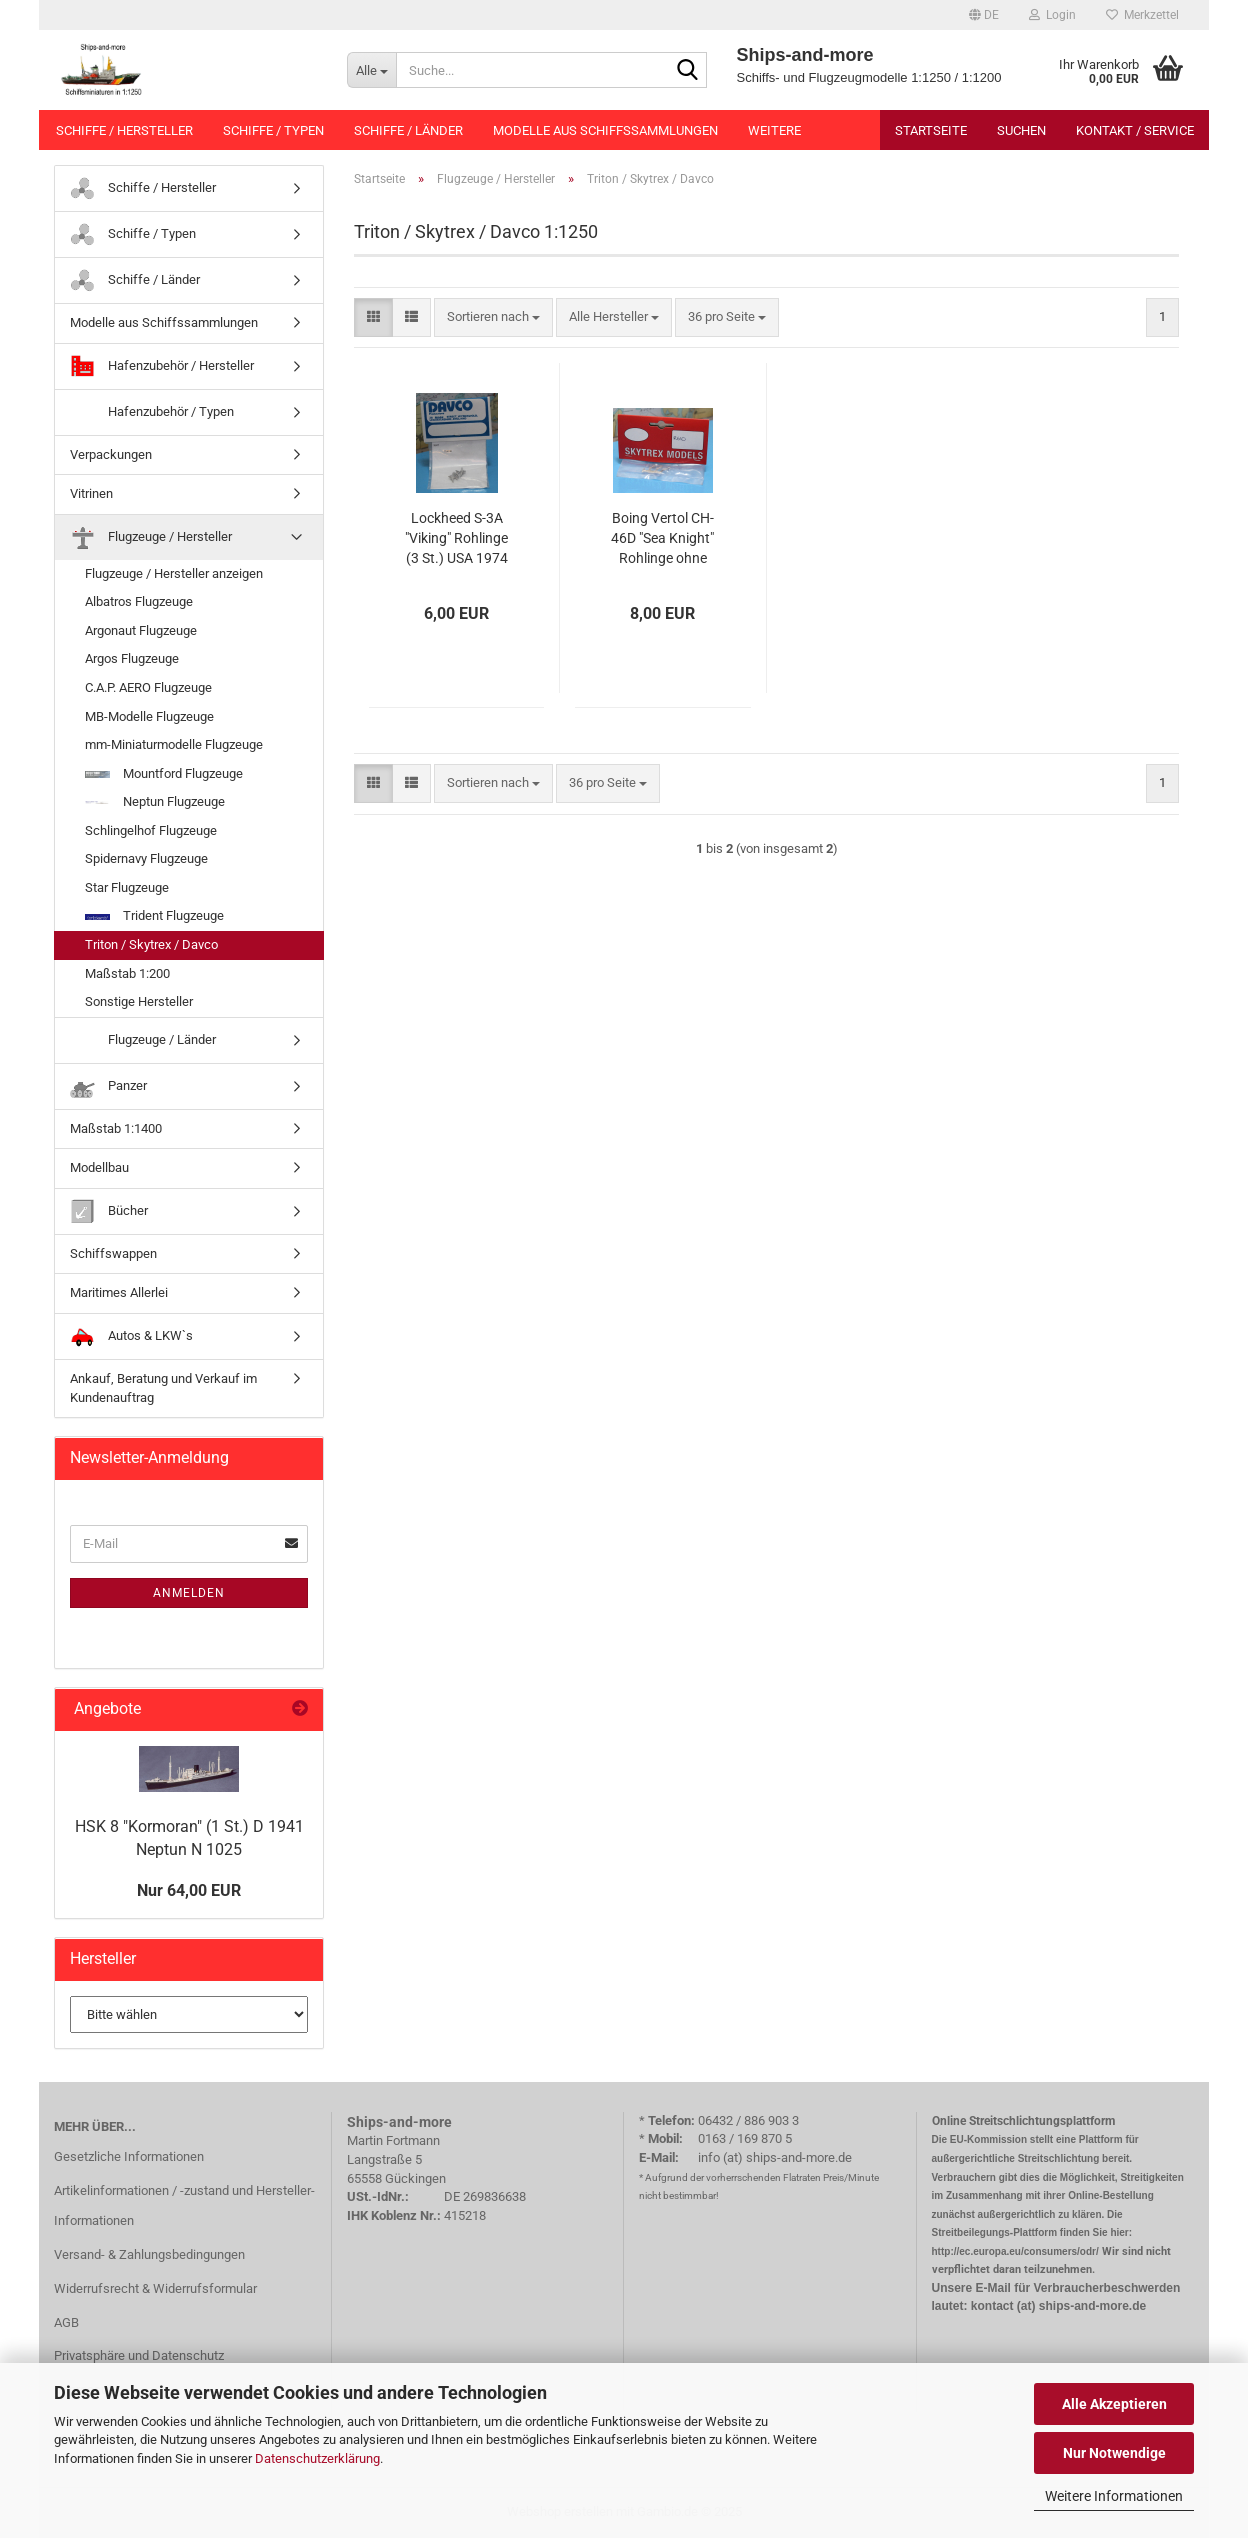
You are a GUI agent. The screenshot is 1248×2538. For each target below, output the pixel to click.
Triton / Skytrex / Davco (151, 944)
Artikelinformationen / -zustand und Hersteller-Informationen (184, 2205)
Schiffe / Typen (273, 130)
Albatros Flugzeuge (139, 601)
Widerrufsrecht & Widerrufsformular (155, 2288)
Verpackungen (111, 454)
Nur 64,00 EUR (189, 1890)
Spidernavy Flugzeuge (146, 858)
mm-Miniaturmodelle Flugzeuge (174, 744)
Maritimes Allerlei (119, 1292)
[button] (984, 15)
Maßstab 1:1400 (116, 1128)
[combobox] (493, 317)
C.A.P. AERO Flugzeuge (148, 687)
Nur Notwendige (1114, 2453)
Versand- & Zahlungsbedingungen (149, 2254)
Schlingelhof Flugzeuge (151, 830)
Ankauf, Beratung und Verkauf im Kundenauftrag (163, 1388)
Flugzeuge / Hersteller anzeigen (174, 573)
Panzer (108, 1086)
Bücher (109, 1211)
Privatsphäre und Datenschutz (139, 2355)
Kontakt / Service (1135, 130)
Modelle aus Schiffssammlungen (605, 130)
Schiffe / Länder (408, 130)
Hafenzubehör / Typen (152, 412)
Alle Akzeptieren (1114, 2404)
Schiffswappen (113, 1253)
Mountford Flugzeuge (164, 773)
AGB (66, 2322)
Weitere (774, 130)
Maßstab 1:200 (127, 973)
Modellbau (99, 1167)
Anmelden (189, 1593)
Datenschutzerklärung (317, 2458)
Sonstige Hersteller (139, 1001)
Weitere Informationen (1114, 2496)
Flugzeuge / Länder (143, 1040)
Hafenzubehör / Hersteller (162, 366)
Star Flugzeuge (127, 887)
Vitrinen (91, 493)
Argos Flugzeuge (132, 658)
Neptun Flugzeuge (155, 801)
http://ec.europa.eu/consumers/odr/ (1015, 2251)
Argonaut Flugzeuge (141, 630)
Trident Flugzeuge (154, 915)
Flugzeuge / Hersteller (151, 537)
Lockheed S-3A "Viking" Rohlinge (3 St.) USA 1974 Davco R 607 (456, 539)
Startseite (931, 130)
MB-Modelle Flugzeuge (149, 716)
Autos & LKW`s (131, 1336)
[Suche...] (371, 70)
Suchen (1021, 130)
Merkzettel (1142, 15)
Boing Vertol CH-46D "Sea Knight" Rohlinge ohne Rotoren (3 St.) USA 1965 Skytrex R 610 (663, 539)
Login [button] (1052, 15)
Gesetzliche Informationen (129, 2156)
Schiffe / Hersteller (124, 130)
